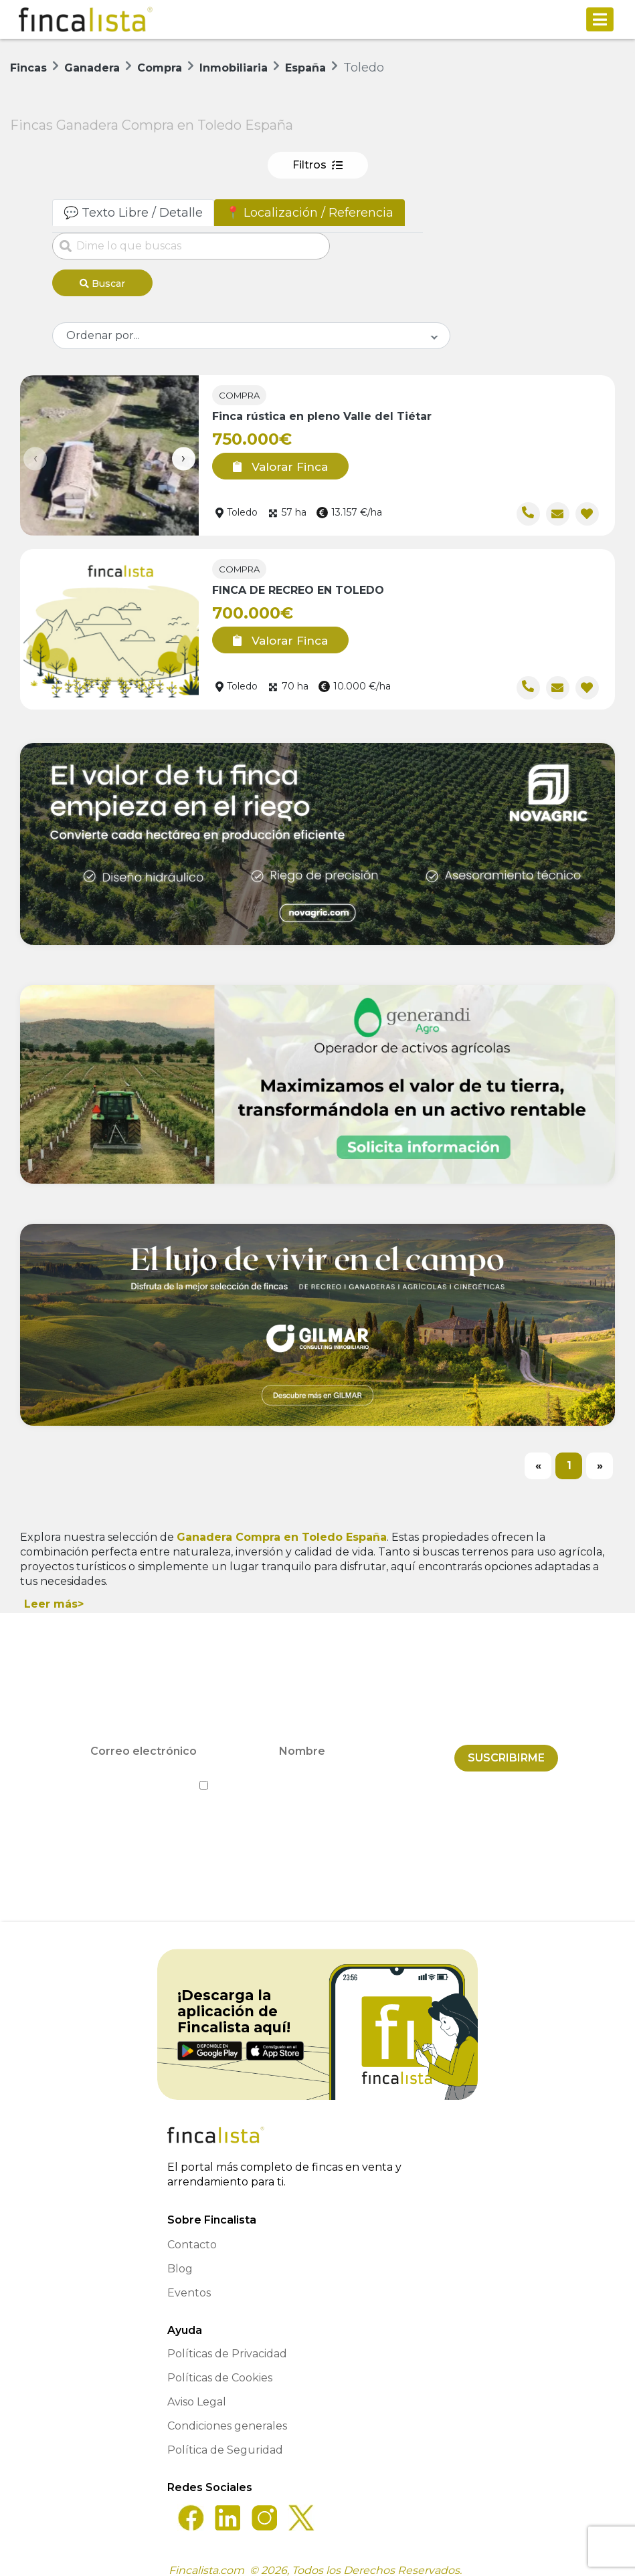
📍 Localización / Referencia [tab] (309, 212)
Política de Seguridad (225, 2438)
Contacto (192, 2232)
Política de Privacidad (378, 1773)
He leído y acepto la (317, 1773)
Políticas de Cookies (219, 2365)
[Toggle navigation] (600, 19)
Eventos (189, 2280)
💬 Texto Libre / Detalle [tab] (133, 212)
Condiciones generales (227, 2413)
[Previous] (538, 1460)
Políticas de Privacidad (227, 2341)
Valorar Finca (271, 461)
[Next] (599, 1460)
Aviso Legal (196, 2389)
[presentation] (35, 453)
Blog (180, 2256)
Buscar (102, 284)
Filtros (317, 164)
